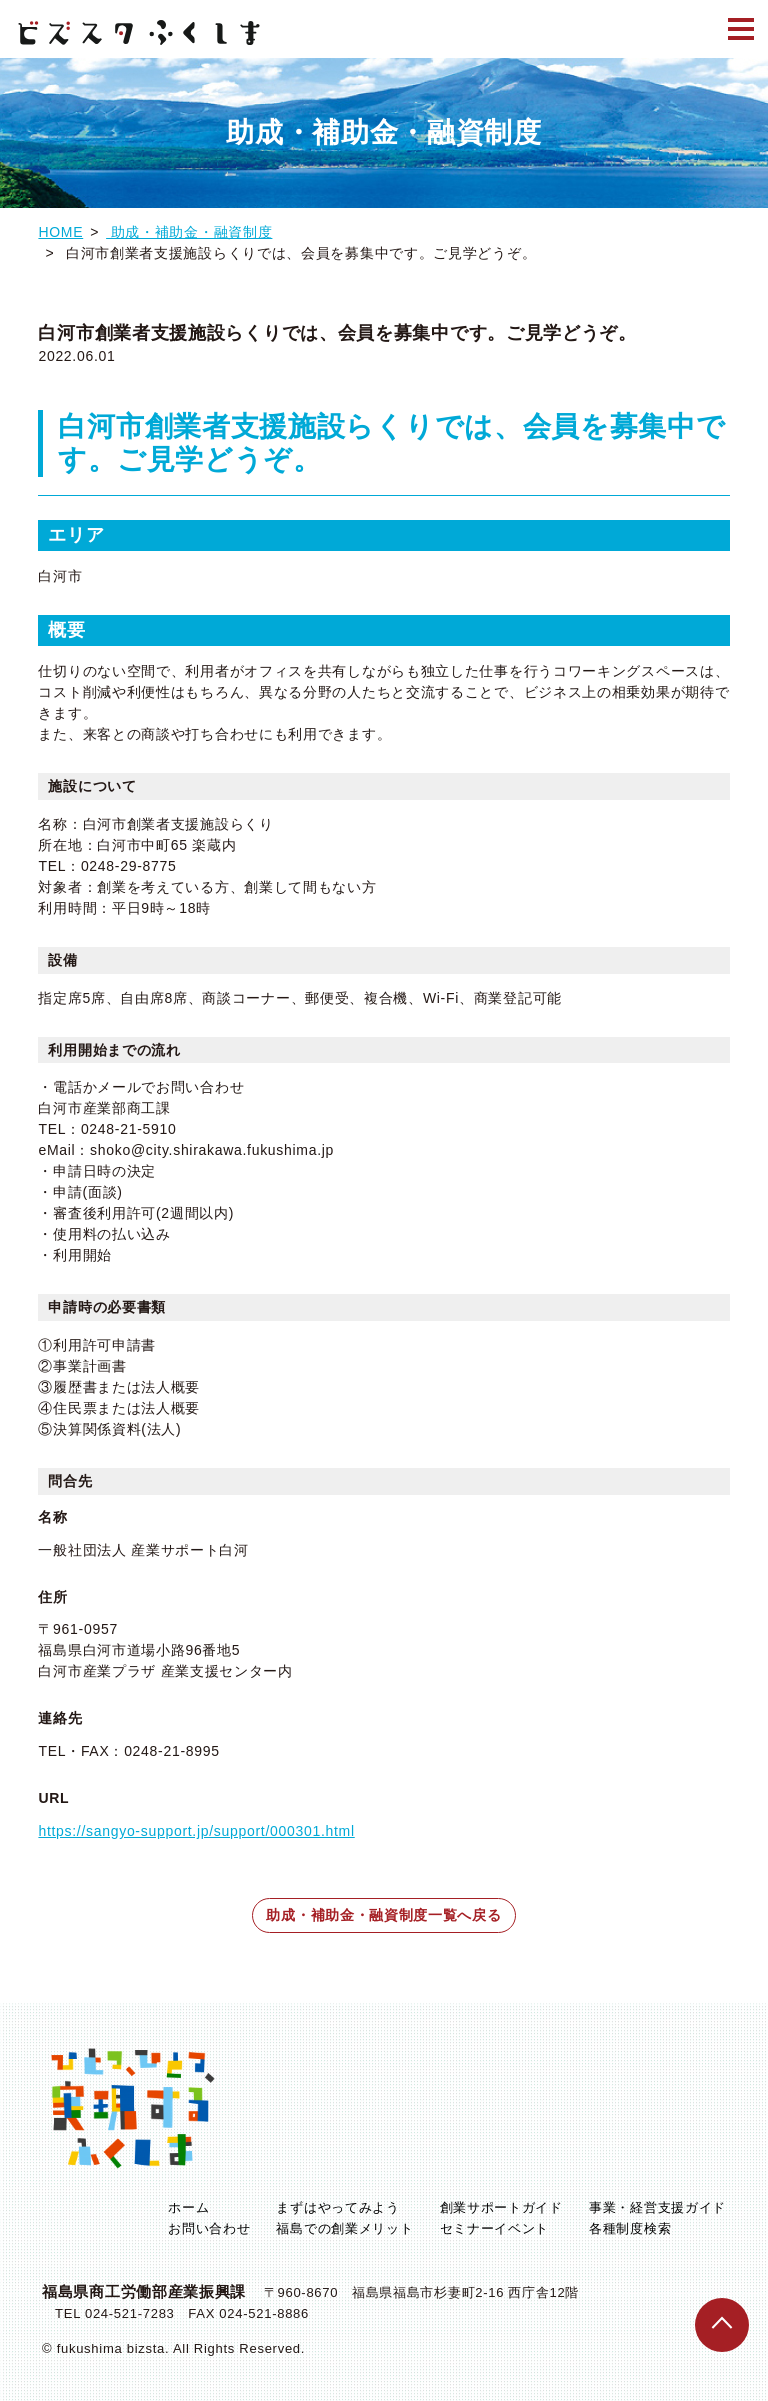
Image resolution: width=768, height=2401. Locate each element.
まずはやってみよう (337, 2207)
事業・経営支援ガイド (657, 2207)
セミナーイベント (495, 2228)
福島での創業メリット (344, 2228)
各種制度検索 (630, 2228)
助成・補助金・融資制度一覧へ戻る (383, 1915)
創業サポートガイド (501, 2207)
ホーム (188, 2207)
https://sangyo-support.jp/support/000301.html (196, 1831)
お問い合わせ (209, 2228)
